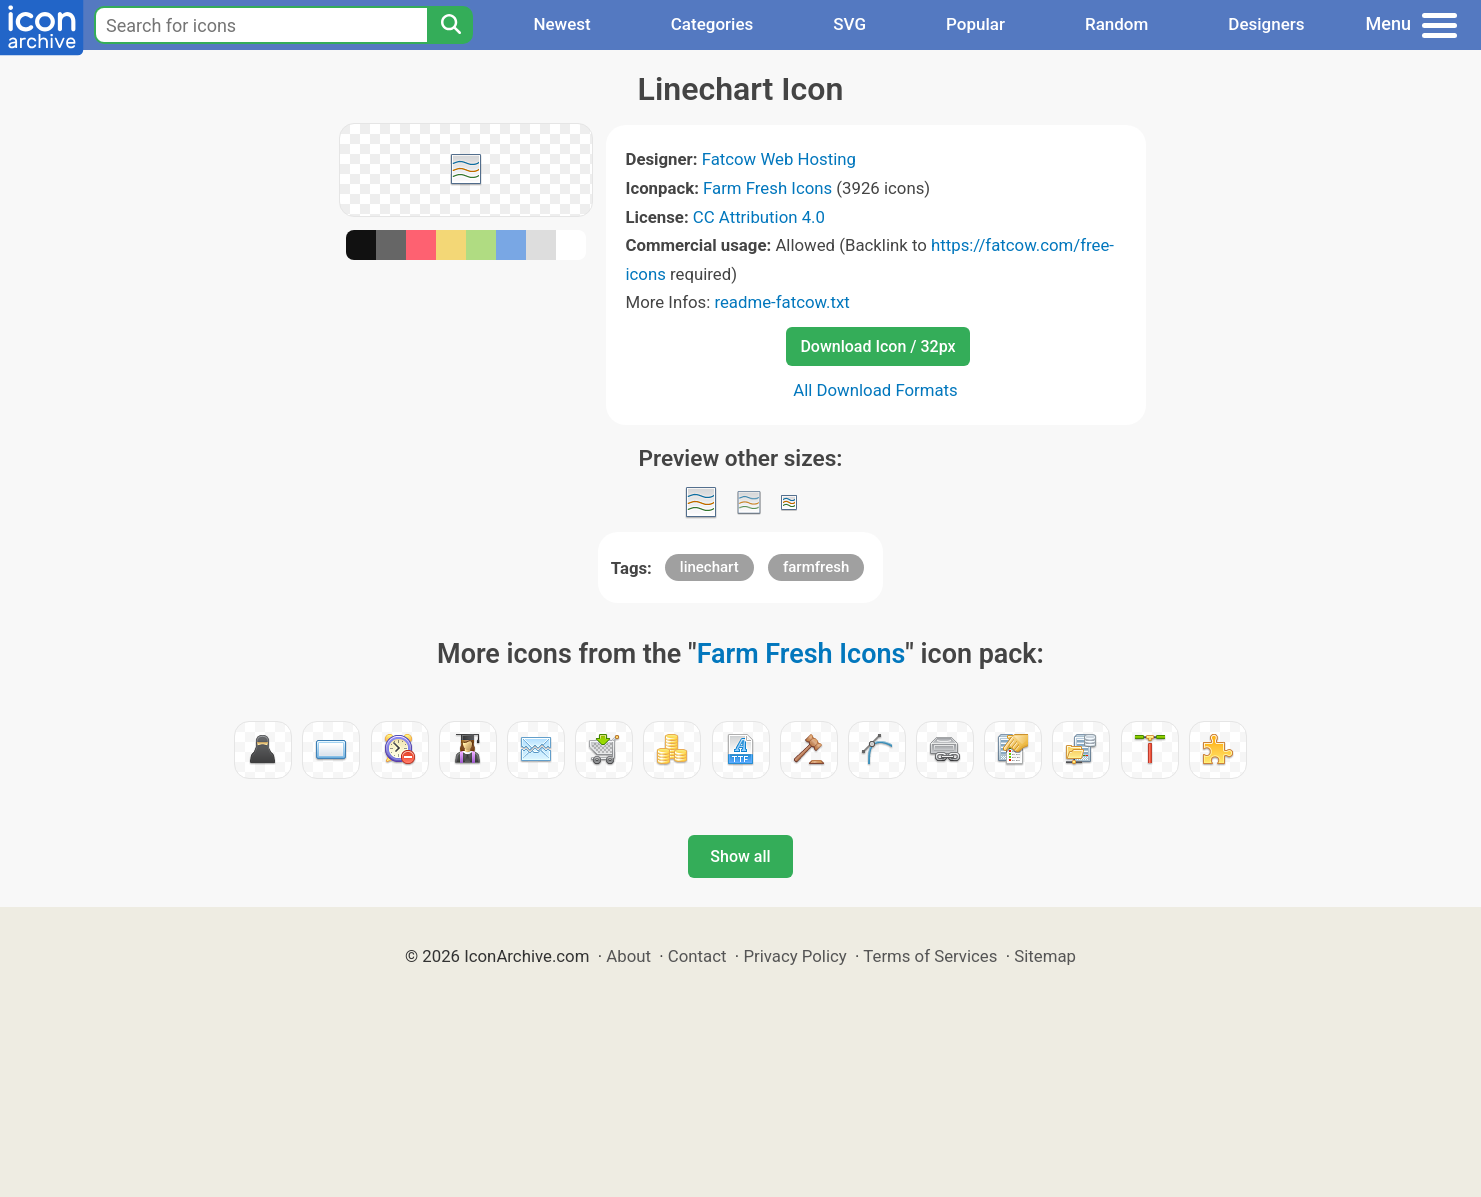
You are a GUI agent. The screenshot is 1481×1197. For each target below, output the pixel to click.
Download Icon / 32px (877, 346)
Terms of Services (930, 956)
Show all (740, 856)
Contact (697, 956)
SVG (849, 24)
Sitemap (1045, 956)
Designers (1266, 24)
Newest (561, 24)
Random (1116, 24)
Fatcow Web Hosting (779, 159)
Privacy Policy (794, 956)
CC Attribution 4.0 (759, 217)
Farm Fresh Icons (767, 188)
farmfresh (816, 567)
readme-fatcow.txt (781, 302)
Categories (712, 24)
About (628, 956)
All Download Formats (875, 390)
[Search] (450, 25)
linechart (709, 567)
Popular (975, 24)
